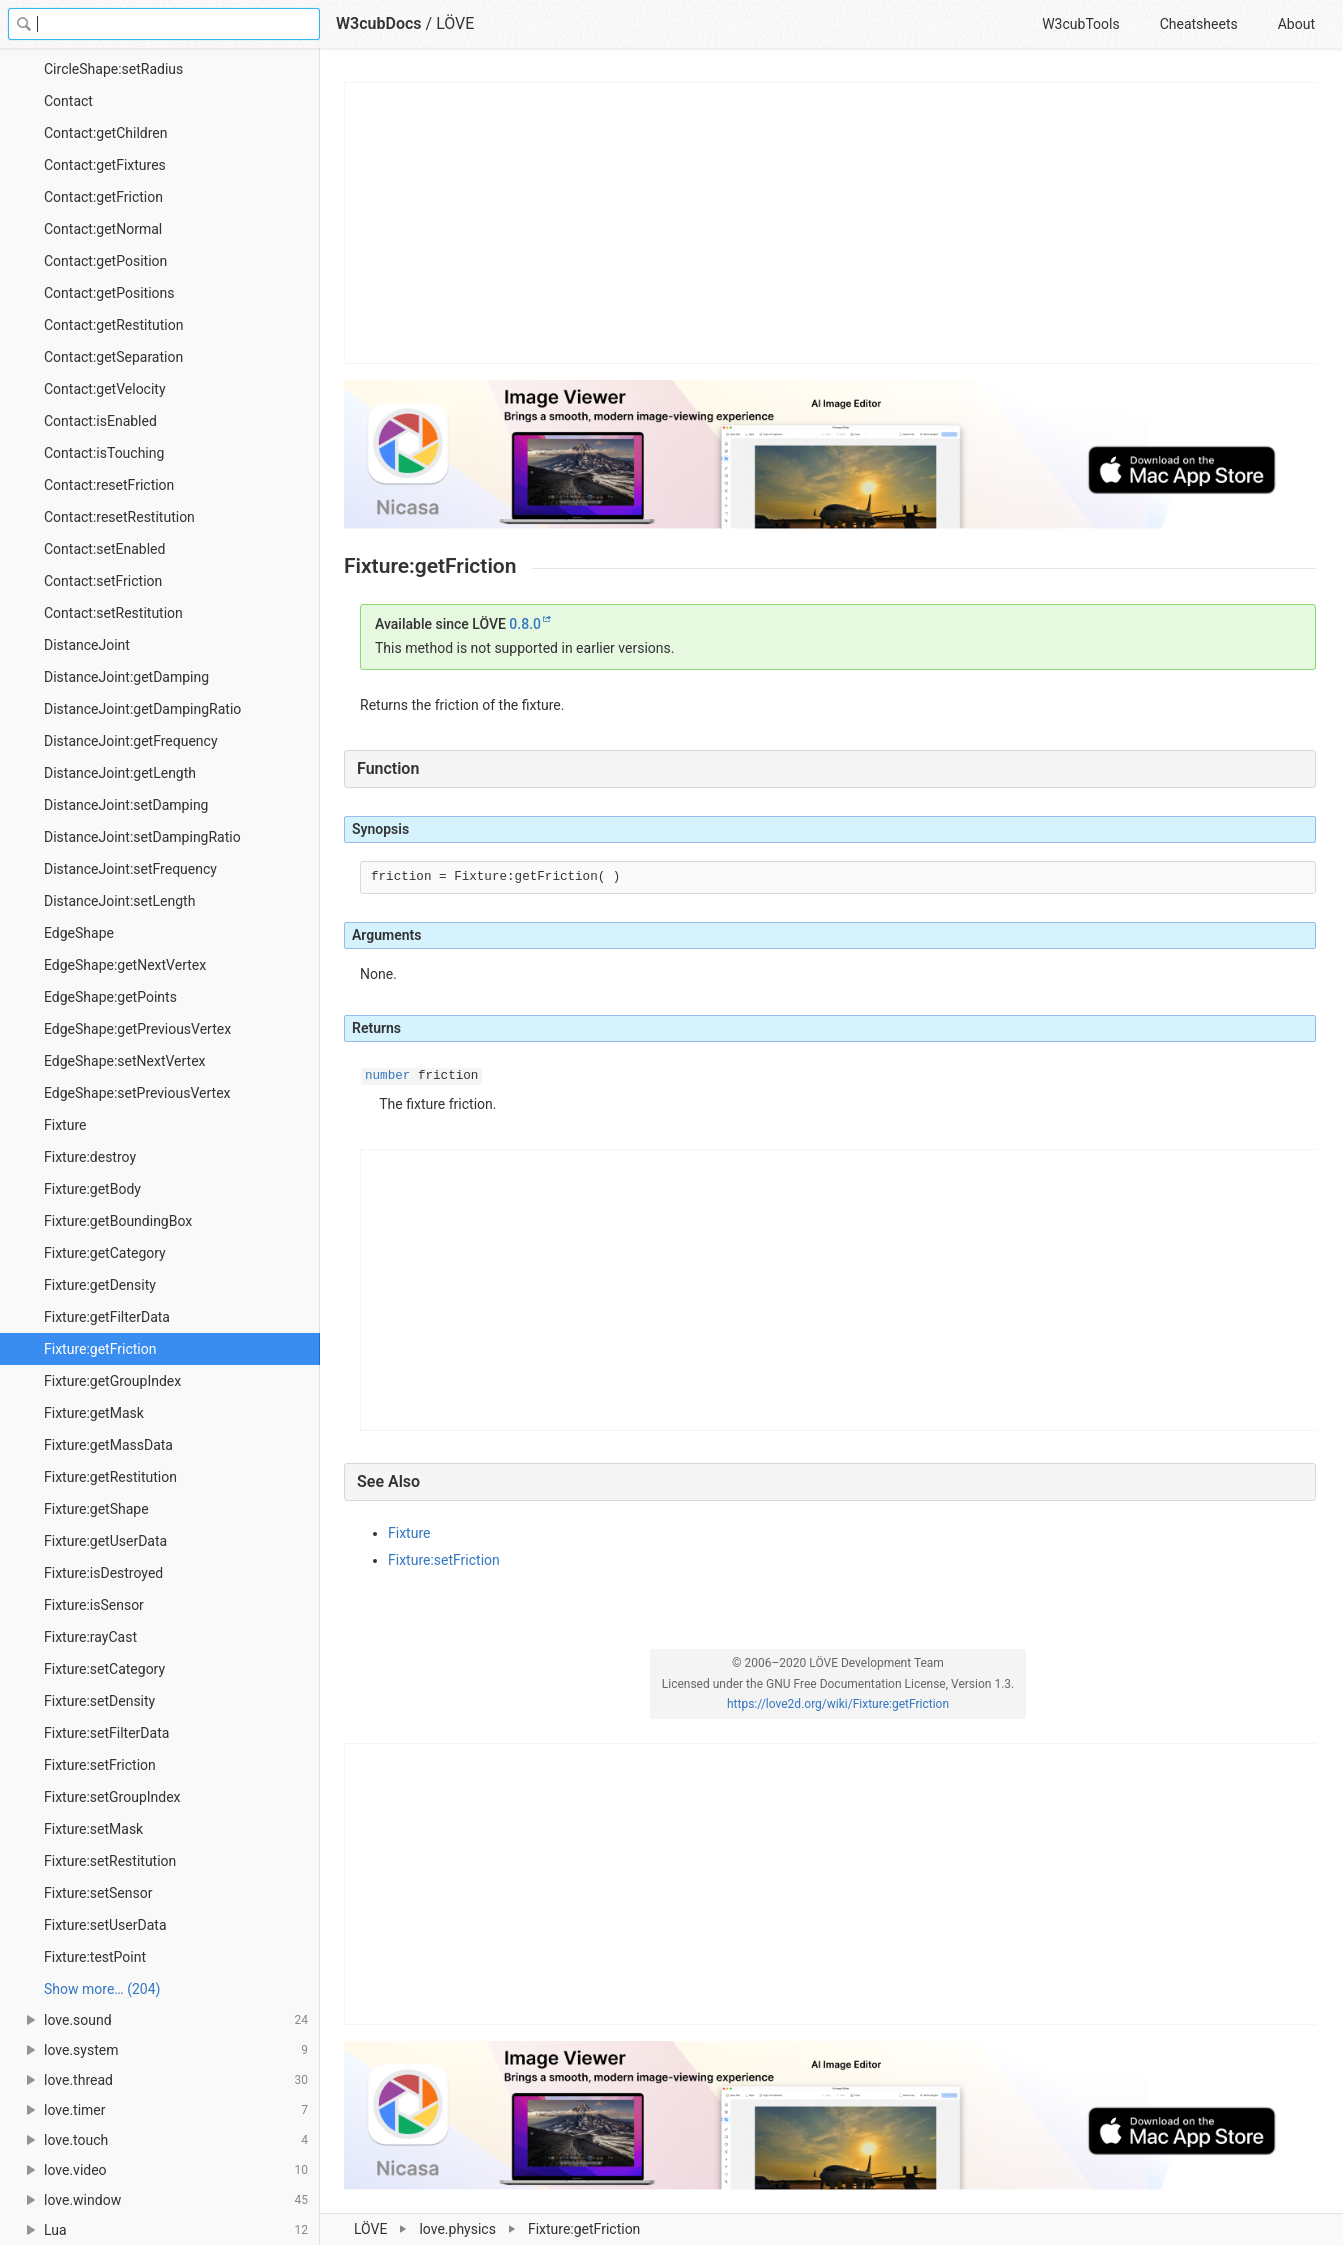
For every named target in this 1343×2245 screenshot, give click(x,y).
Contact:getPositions (109, 293)
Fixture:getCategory (105, 1253)
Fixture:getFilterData (107, 1317)
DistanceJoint (87, 645)
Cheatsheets (1199, 24)
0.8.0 (525, 624)
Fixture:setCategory (104, 1669)
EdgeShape (79, 933)
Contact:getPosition (105, 261)
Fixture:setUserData (105, 1925)
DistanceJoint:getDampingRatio (142, 709)
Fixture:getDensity (100, 1285)
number (387, 1076)
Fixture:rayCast (90, 1637)
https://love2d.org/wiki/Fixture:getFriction (838, 1704)
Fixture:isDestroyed (103, 1573)
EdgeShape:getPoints (110, 997)
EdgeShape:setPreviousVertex (137, 1093)
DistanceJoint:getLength (120, 773)
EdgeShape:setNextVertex (125, 1061)
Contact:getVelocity (105, 389)
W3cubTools (1080, 24)
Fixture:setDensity (99, 1701)
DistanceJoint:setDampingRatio (142, 837)
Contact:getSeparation (113, 357)
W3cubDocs (379, 23)
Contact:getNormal (103, 229)
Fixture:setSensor (98, 1893)
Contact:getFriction (103, 197)
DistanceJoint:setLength (119, 901)
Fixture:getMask (94, 1413)
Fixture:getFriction (100, 1349)
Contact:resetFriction (109, 485)
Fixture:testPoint (95, 1957)
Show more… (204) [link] (102, 1989)
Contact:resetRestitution (119, 517)
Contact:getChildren (105, 133)
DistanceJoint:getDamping (126, 677)
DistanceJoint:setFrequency (130, 869)
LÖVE (455, 23)
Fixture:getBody (92, 1189)
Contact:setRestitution (113, 613)
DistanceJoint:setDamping (126, 805)
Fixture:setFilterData (106, 1733)
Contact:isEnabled (100, 421)
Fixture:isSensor (94, 1605)
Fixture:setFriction (100, 1765)
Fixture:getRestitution (110, 1477)
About (1296, 24)
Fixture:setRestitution (110, 1861)
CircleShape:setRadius (113, 69)
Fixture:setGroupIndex (112, 1797)
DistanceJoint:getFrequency (131, 741)
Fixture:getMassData (108, 1445)
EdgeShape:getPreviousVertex (137, 1029)
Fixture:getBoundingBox (118, 1221)
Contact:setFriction (103, 581)
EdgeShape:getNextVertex (125, 965)
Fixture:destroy (90, 1157)
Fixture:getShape (96, 1509)
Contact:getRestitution (113, 325)
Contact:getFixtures (105, 165)
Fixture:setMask (93, 1829)
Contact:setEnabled (104, 549)
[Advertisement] (831, 223)
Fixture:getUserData (105, 1541)
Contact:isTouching (104, 453)
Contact (68, 101)
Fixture (65, 1125)
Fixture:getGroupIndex (112, 1381)
